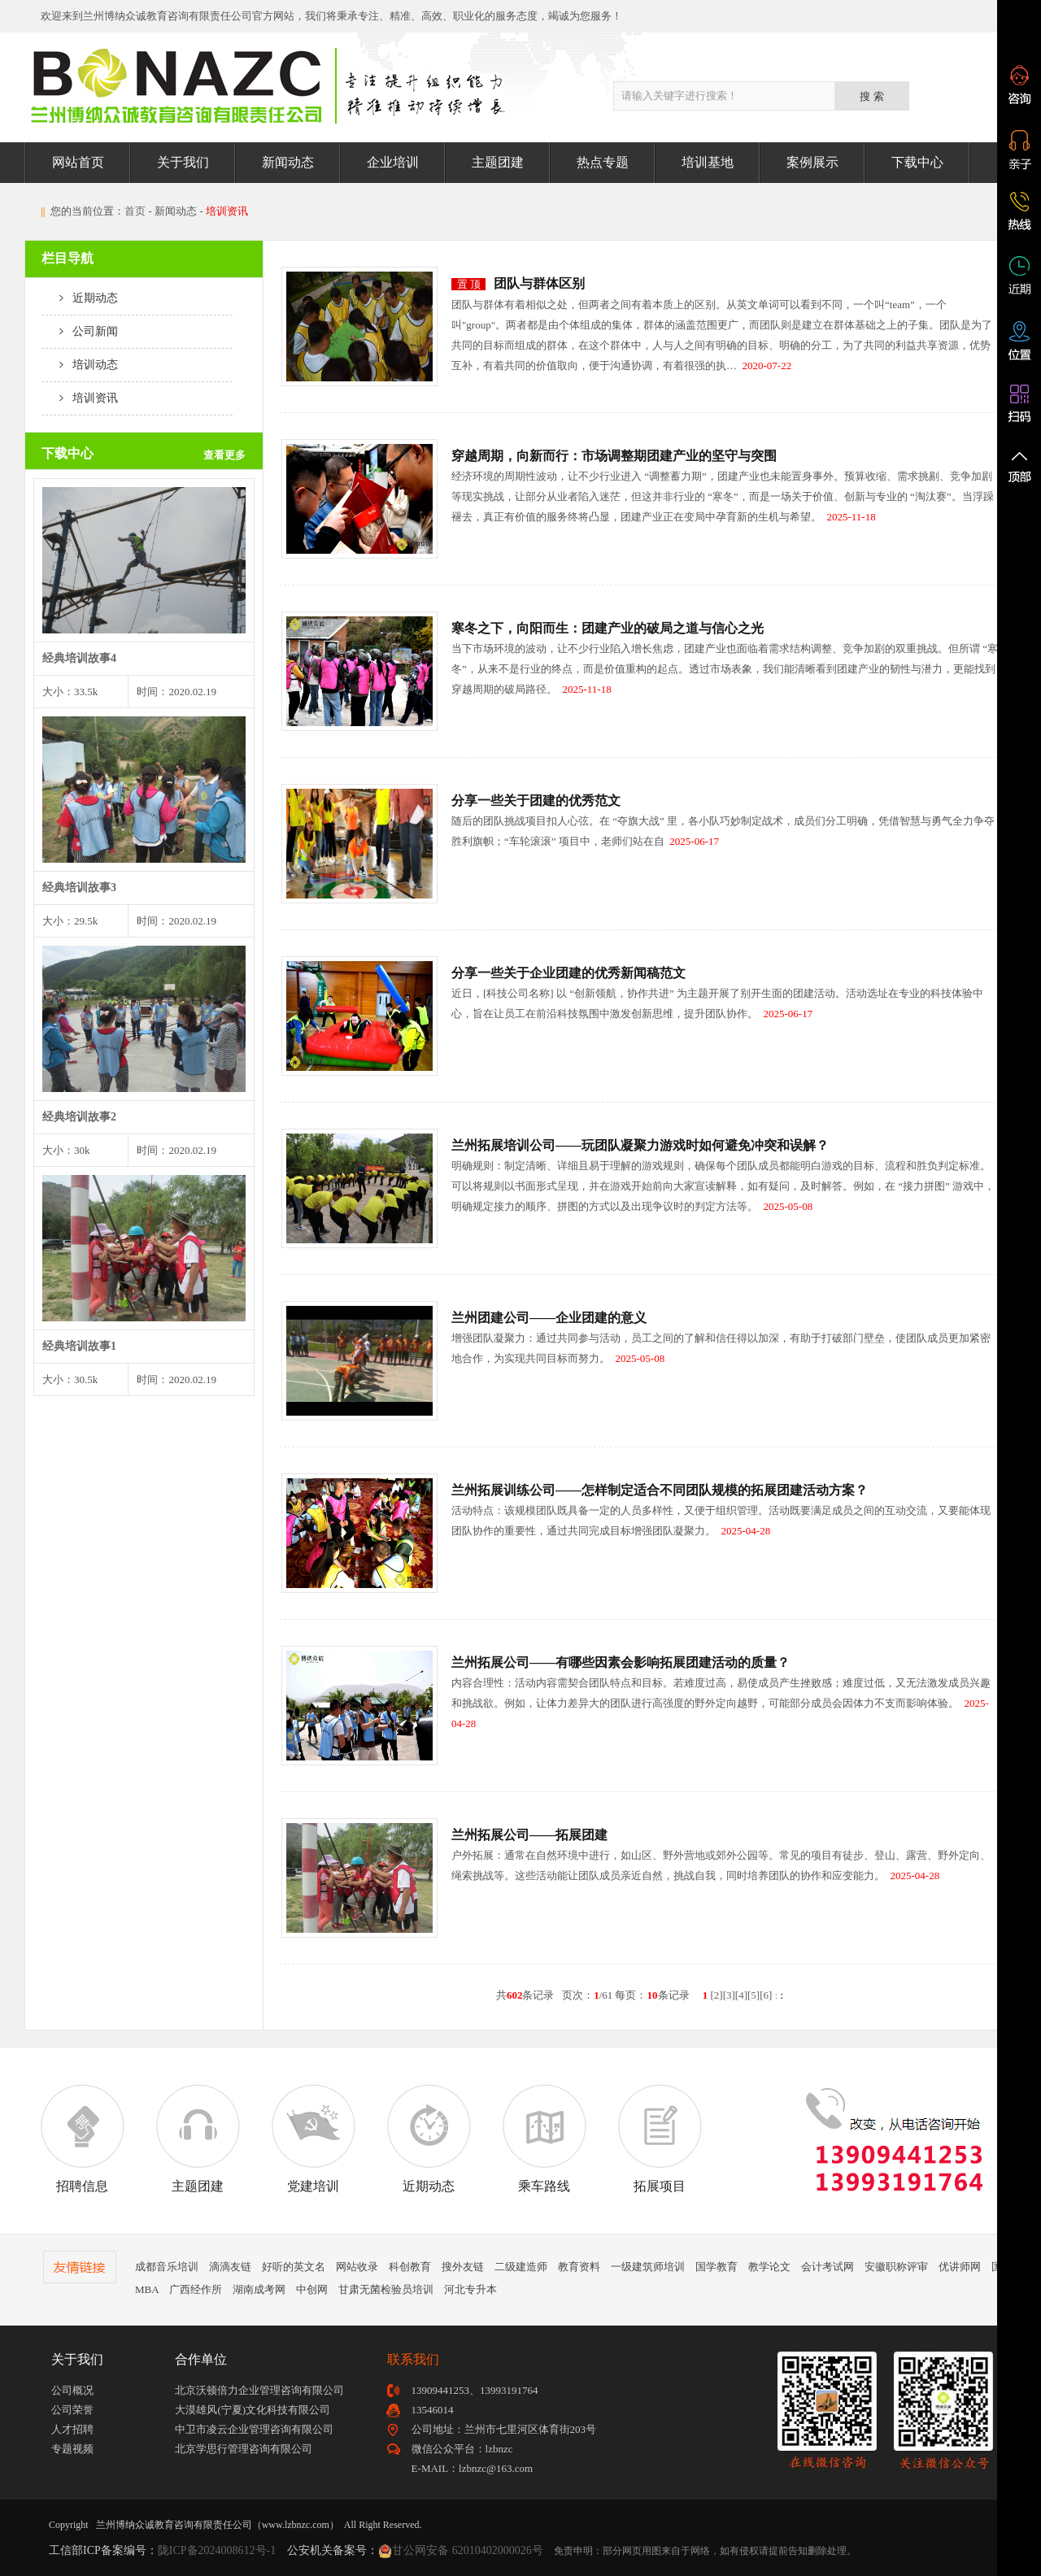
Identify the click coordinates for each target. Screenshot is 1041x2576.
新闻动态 (288, 162)
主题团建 (498, 162)
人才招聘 (72, 2429)
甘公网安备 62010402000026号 (467, 2550)
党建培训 (313, 2138)
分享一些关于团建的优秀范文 (536, 800)
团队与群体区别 (539, 283)
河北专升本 (470, 2289)
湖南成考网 (259, 2289)
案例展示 (812, 162)
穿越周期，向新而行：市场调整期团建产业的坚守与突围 (614, 456)
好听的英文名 (293, 2267)
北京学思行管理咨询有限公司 (243, 2449)
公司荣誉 (72, 2410)
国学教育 (716, 2267)
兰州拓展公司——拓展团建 (529, 1835)
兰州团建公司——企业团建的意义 (549, 1318)
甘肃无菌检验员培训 (385, 2289)
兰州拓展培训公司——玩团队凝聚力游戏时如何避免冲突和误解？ (640, 1145)
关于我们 (183, 162)
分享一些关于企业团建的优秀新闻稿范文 (568, 973)
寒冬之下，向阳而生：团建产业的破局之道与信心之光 (607, 628)
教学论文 (769, 2267)
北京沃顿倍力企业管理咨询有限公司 (259, 2390)
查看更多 (224, 455)
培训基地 (708, 162)
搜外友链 (463, 2267)
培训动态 (79, 365)
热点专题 (603, 162)
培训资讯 (79, 398)
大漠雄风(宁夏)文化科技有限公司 (252, 2410)
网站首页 (78, 162)
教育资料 (579, 2267)
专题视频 (72, 2449)
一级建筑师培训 (648, 2267)
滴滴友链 (230, 2267)
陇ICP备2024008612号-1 (217, 2550)
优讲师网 (960, 2267)
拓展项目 (659, 2138)
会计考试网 (827, 2267)
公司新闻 (79, 331)
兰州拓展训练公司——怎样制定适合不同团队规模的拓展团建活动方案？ (659, 1490)
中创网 (312, 2289)
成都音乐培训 (166, 2267)
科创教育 (410, 2267)
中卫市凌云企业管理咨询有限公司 (254, 2429)
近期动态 (79, 298)
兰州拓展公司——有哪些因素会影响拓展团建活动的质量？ (620, 1662)
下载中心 (917, 162)
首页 (135, 211)
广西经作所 (195, 2289)
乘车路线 (544, 2138)
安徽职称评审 (896, 2267)
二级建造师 (520, 2267)
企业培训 (393, 162)
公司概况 (72, 2390)
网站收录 (357, 2267)
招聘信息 (82, 2138)
